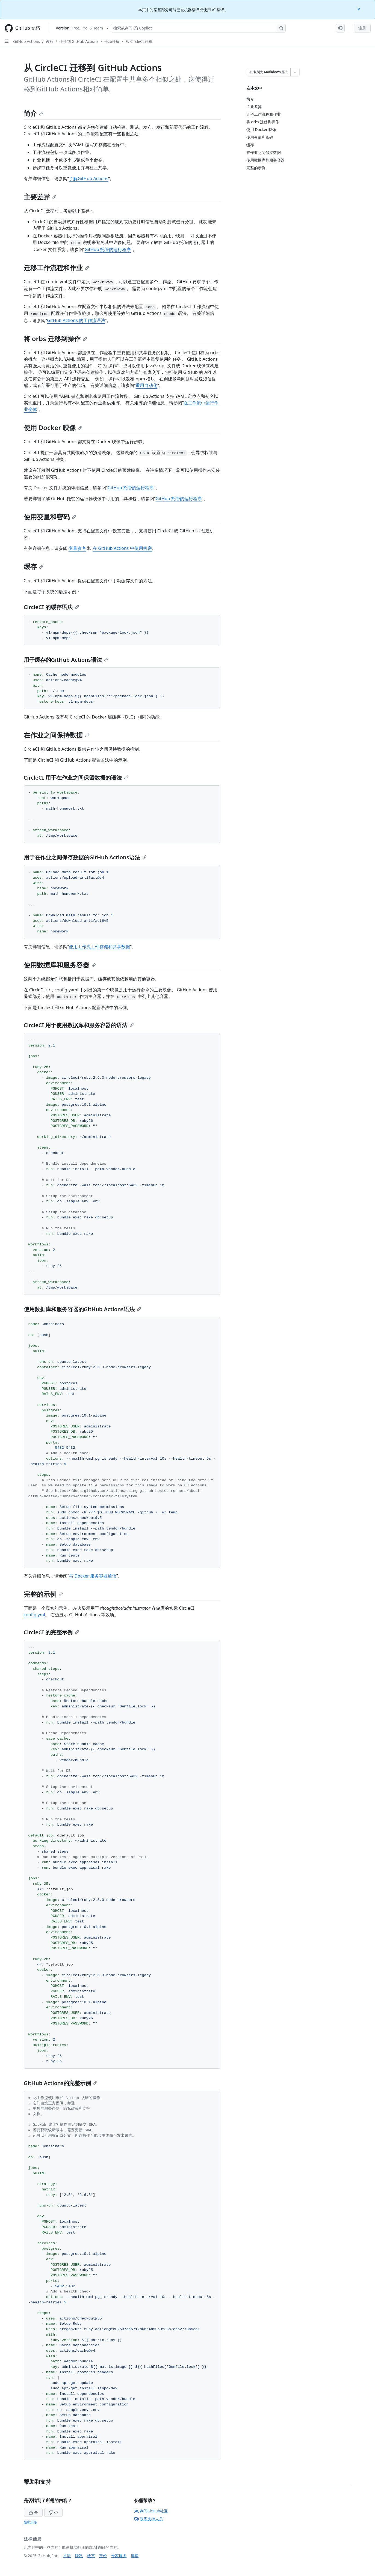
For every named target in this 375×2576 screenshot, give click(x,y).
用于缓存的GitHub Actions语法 (66, 659)
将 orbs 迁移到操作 (55, 338)
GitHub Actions (26, 41)
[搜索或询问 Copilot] (198, 28)
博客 (134, 2555)
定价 (103, 2555)
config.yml (34, 1615)
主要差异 (40, 196)
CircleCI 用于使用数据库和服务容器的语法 (79, 1025)
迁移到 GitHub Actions (79, 41)
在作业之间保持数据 (56, 735)
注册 (362, 28)
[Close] (359, 9)
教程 (50, 41)
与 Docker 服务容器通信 (92, 1576)
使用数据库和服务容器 (60, 964)
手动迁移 (112, 41)
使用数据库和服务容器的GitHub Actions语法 (82, 1309)
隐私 (79, 2555)
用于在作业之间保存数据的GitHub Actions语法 (85, 857)
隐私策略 (30, 2522)
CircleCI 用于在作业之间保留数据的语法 (76, 777)
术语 (67, 2555)
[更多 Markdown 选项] (295, 72)
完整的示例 (43, 1594)
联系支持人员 (148, 2518)
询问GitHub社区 (151, 2511)
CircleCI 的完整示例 (51, 1632)
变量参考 (77, 548)
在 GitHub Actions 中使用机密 (122, 548)
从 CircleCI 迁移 (138, 41)
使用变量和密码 (50, 516)
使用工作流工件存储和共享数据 (99, 947)
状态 (91, 2555)
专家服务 (118, 2555)
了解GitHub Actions (88, 178)
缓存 (33, 566)
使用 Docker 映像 (53, 427)
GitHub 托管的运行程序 (108, 249)
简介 (33, 113)
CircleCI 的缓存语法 (51, 607)
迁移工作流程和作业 (56, 267)
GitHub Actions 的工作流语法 (76, 320)
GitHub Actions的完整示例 (61, 2083)
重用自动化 (146, 385)
